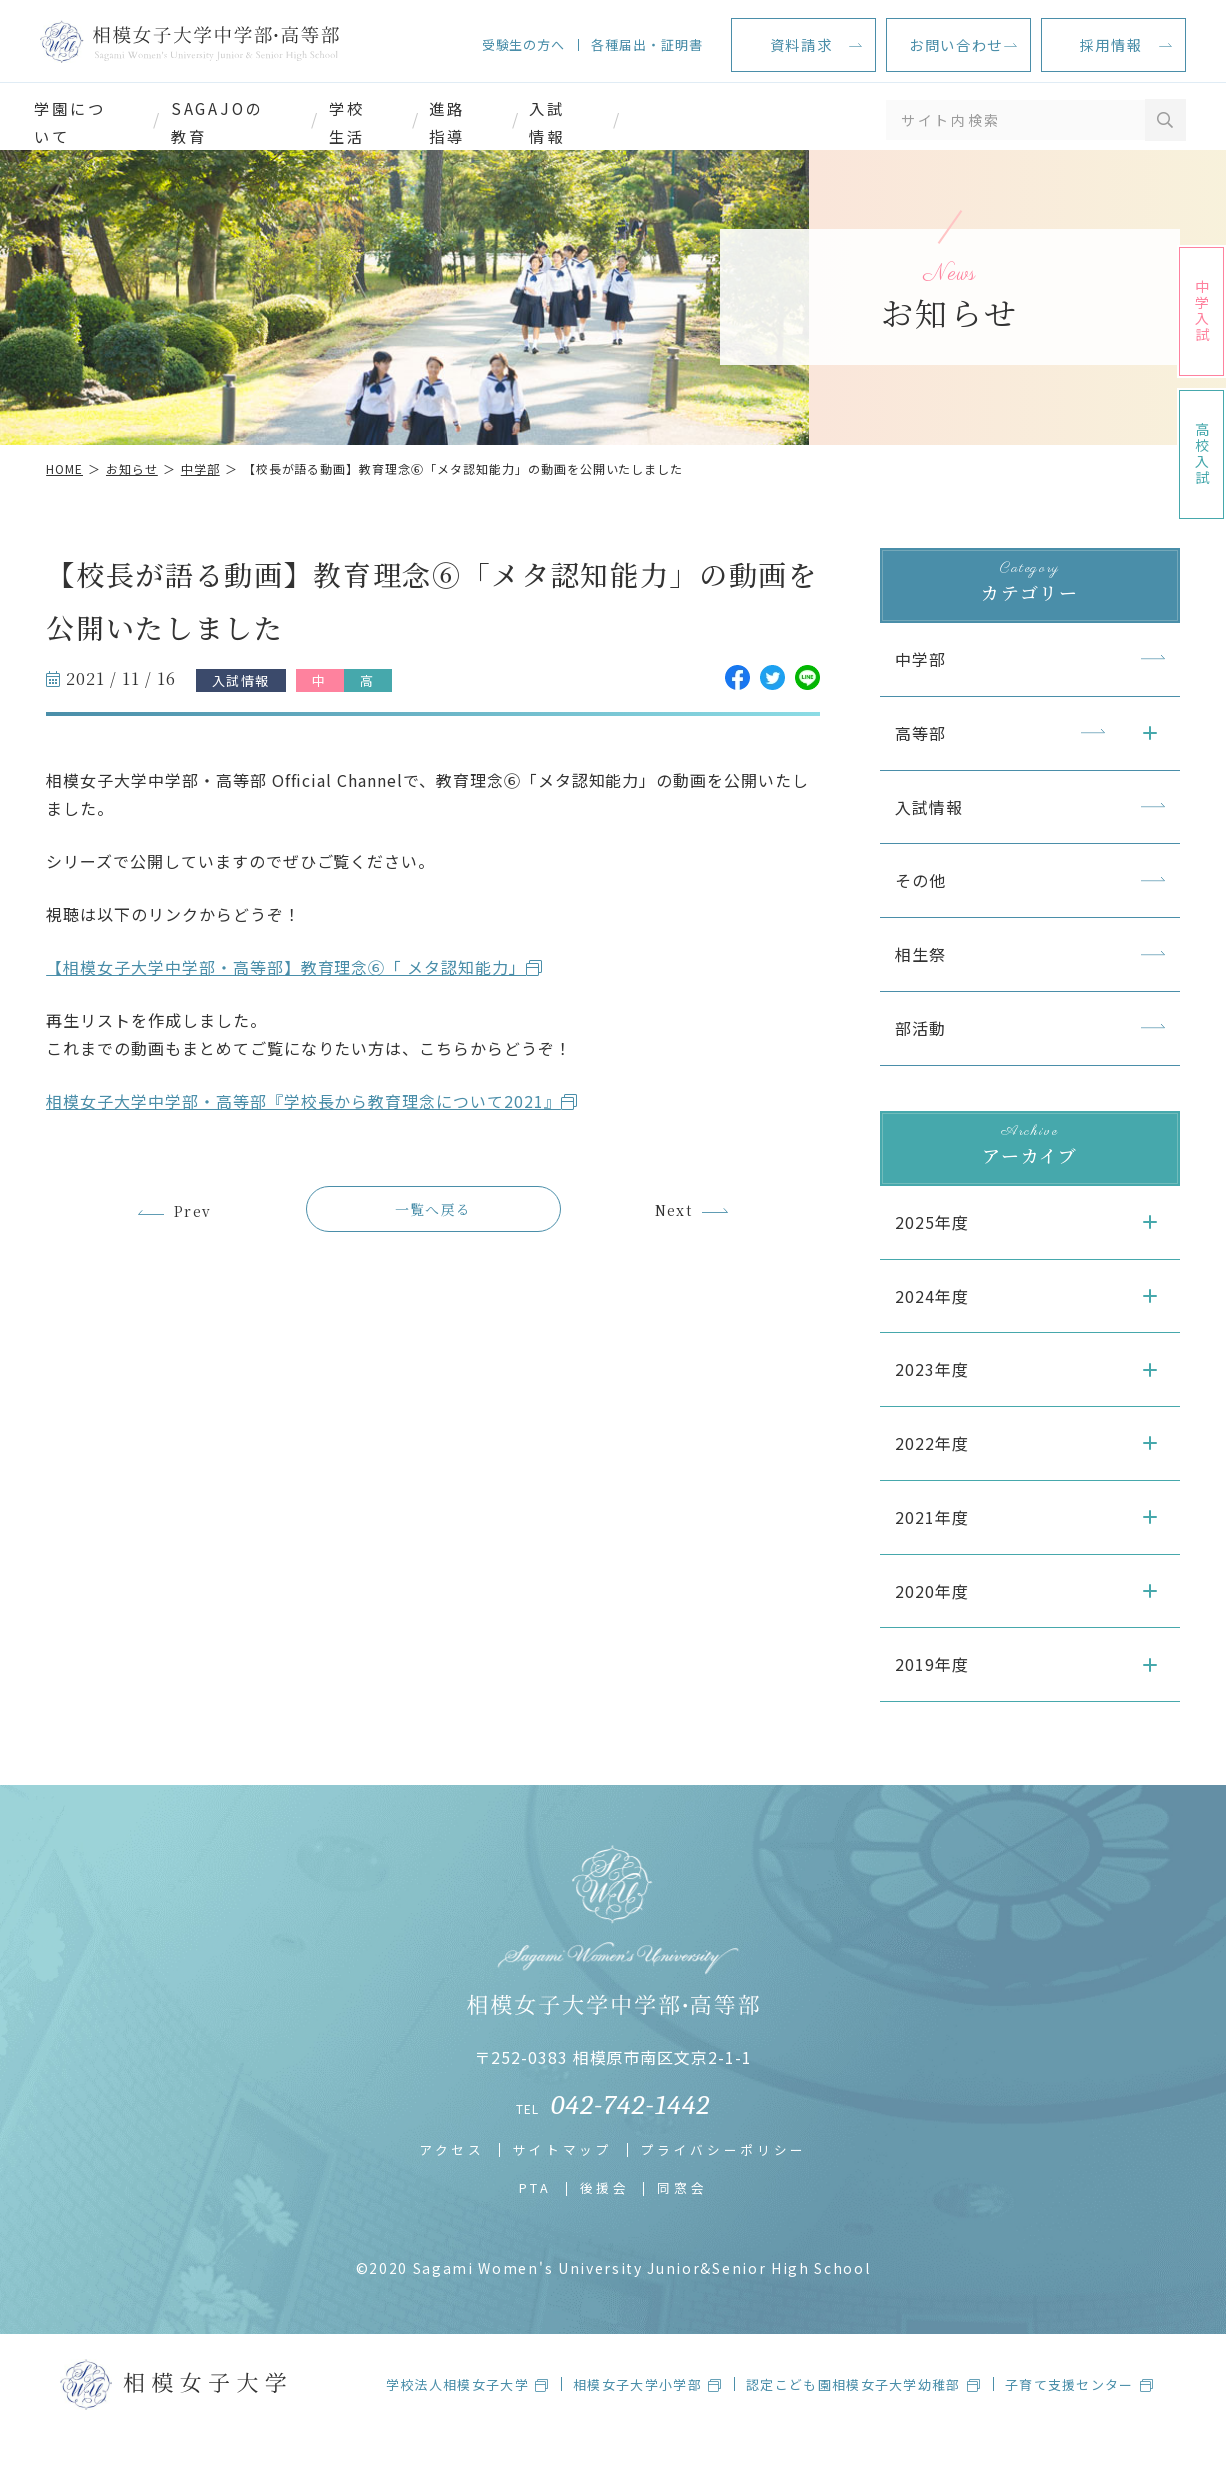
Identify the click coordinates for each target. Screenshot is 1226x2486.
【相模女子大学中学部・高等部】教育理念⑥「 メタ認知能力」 (300, 996)
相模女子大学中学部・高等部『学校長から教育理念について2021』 (317, 1130)
